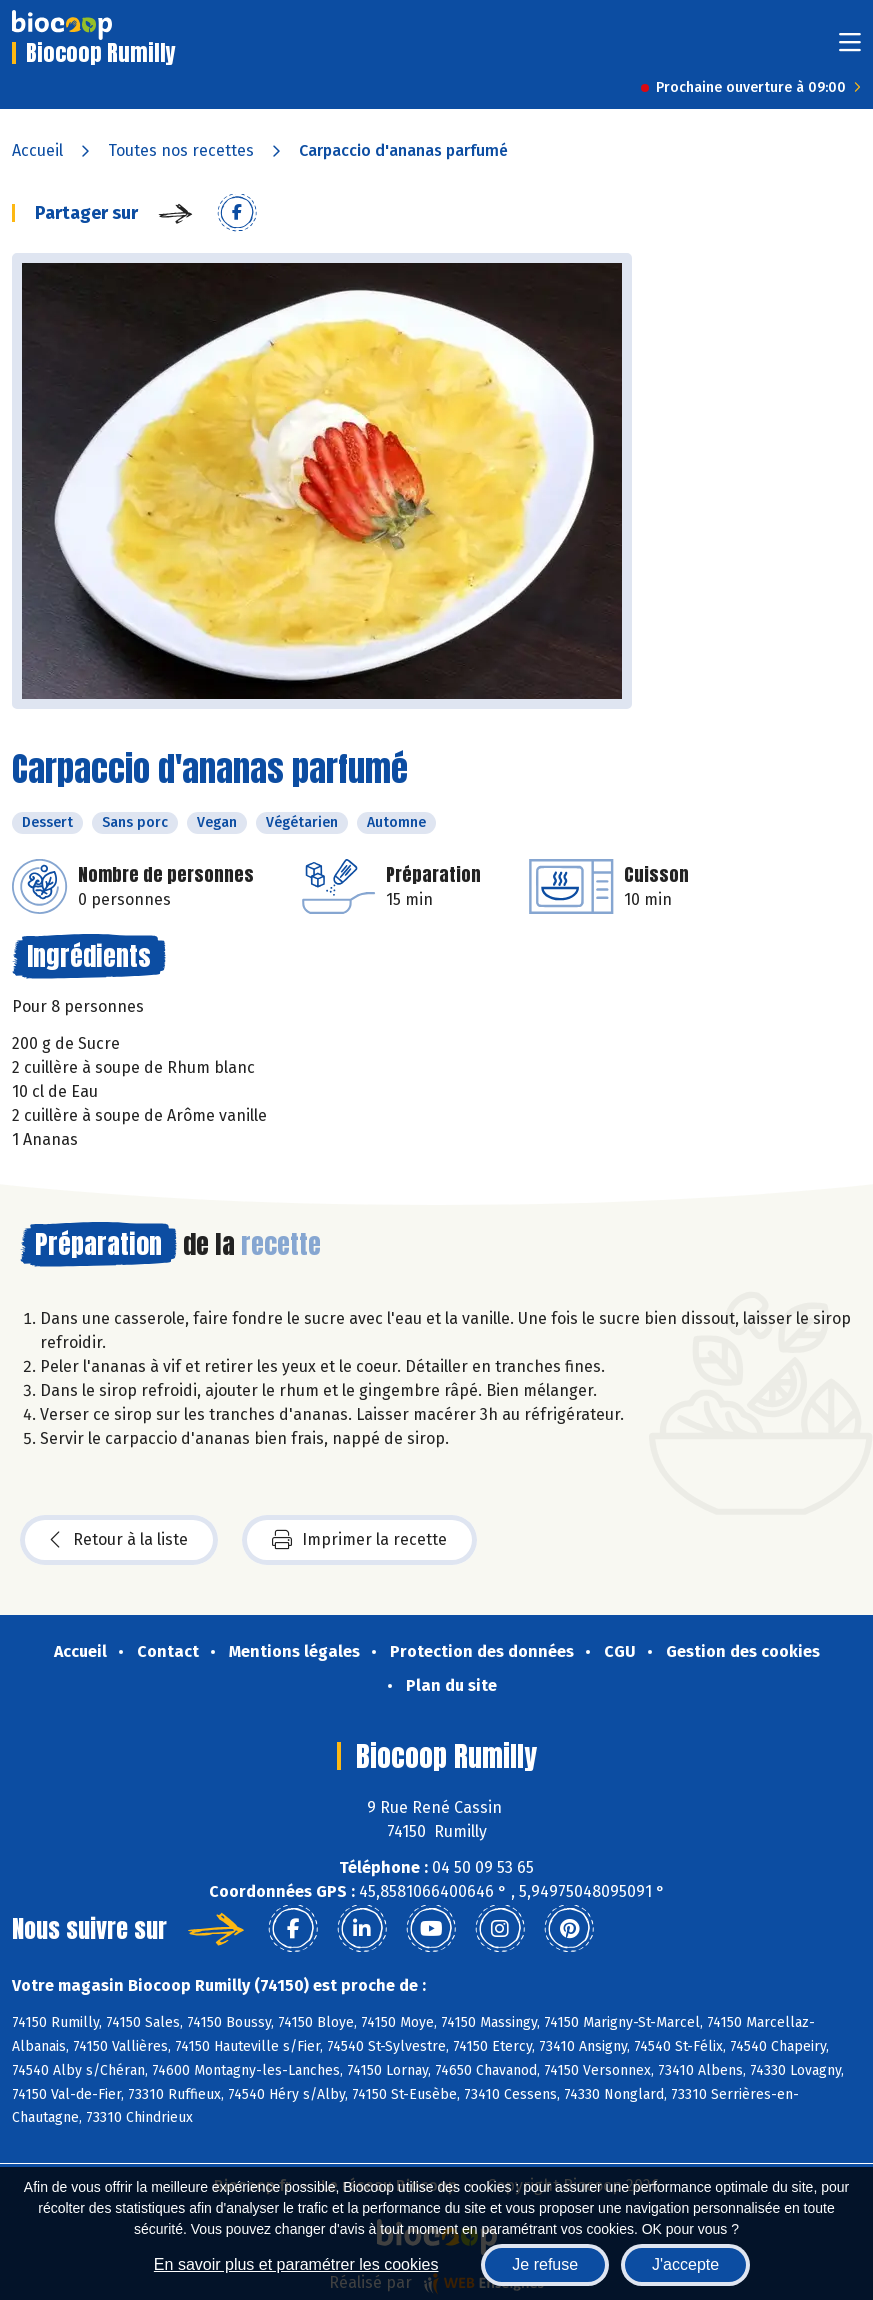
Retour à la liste (119, 1540)
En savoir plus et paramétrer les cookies (296, 2264)
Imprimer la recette (359, 1540)
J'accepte (685, 2264)
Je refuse (545, 2264)
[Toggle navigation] (850, 48)
